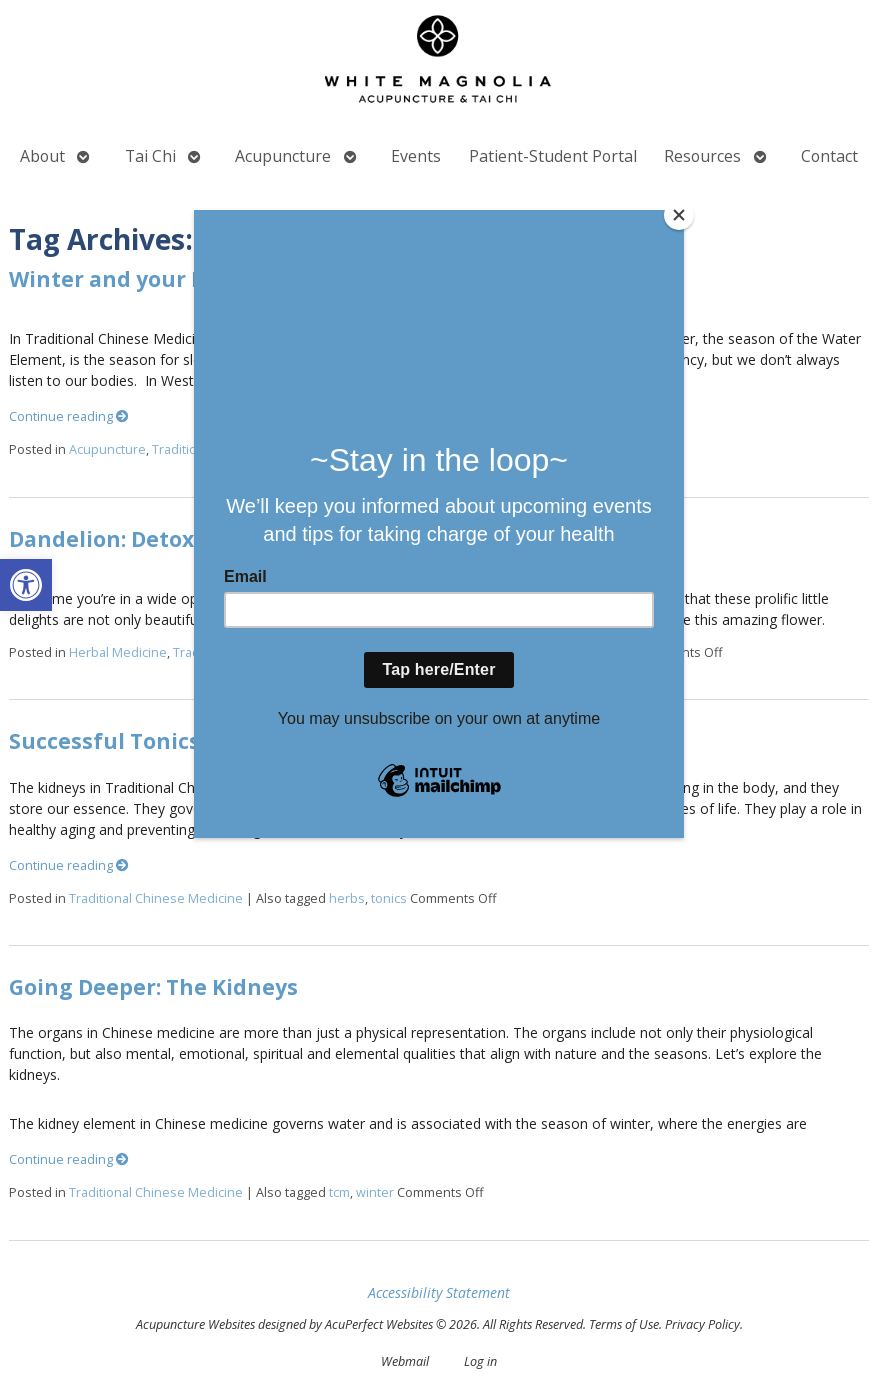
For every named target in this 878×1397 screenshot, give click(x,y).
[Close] (679, 215)
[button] (26, 585)
